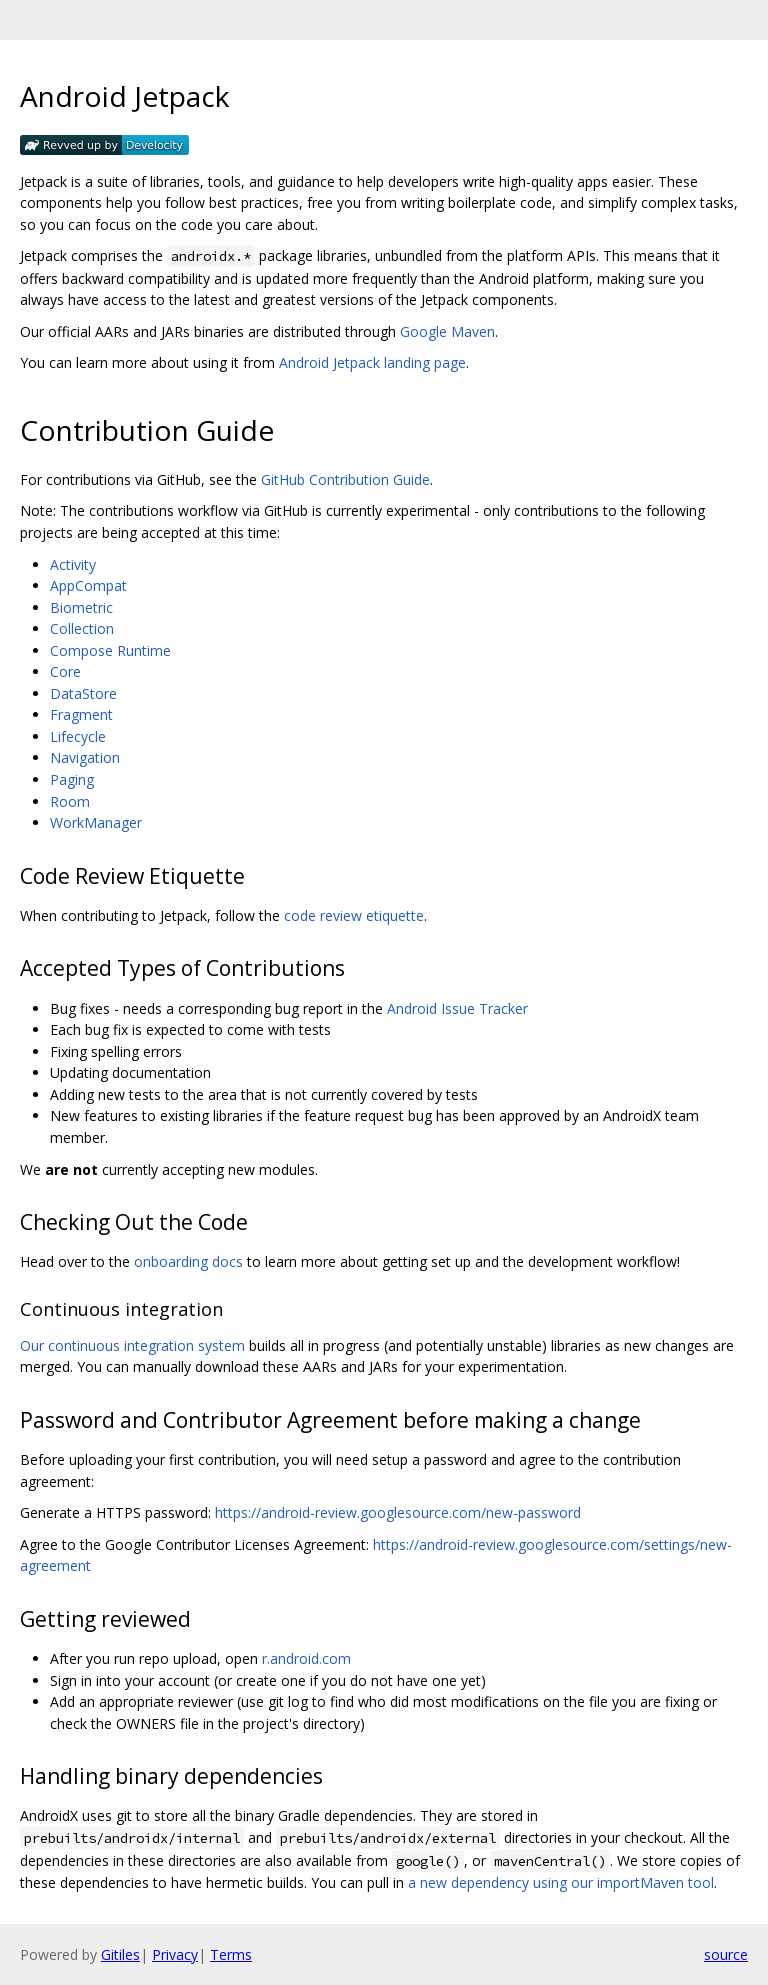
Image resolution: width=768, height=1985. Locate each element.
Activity (73, 564)
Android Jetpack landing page (372, 362)
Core (65, 671)
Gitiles (120, 1954)
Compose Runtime (110, 650)
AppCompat (88, 585)
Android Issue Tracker (457, 1008)
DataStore (83, 693)
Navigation (85, 757)
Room (70, 801)
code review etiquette (354, 915)
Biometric (81, 607)
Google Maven (447, 331)
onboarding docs (188, 1261)
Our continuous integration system (132, 1345)
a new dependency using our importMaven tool (561, 1882)
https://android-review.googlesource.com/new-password (398, 1512)
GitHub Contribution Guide (345, 479)
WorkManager (96, 822)
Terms (231, 1954)
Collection (82, 628)
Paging (72, 779)
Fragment (81, 714)
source (726, 1954)
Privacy (175, 1954)
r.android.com (306, 1658)
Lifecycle (78, 736)
